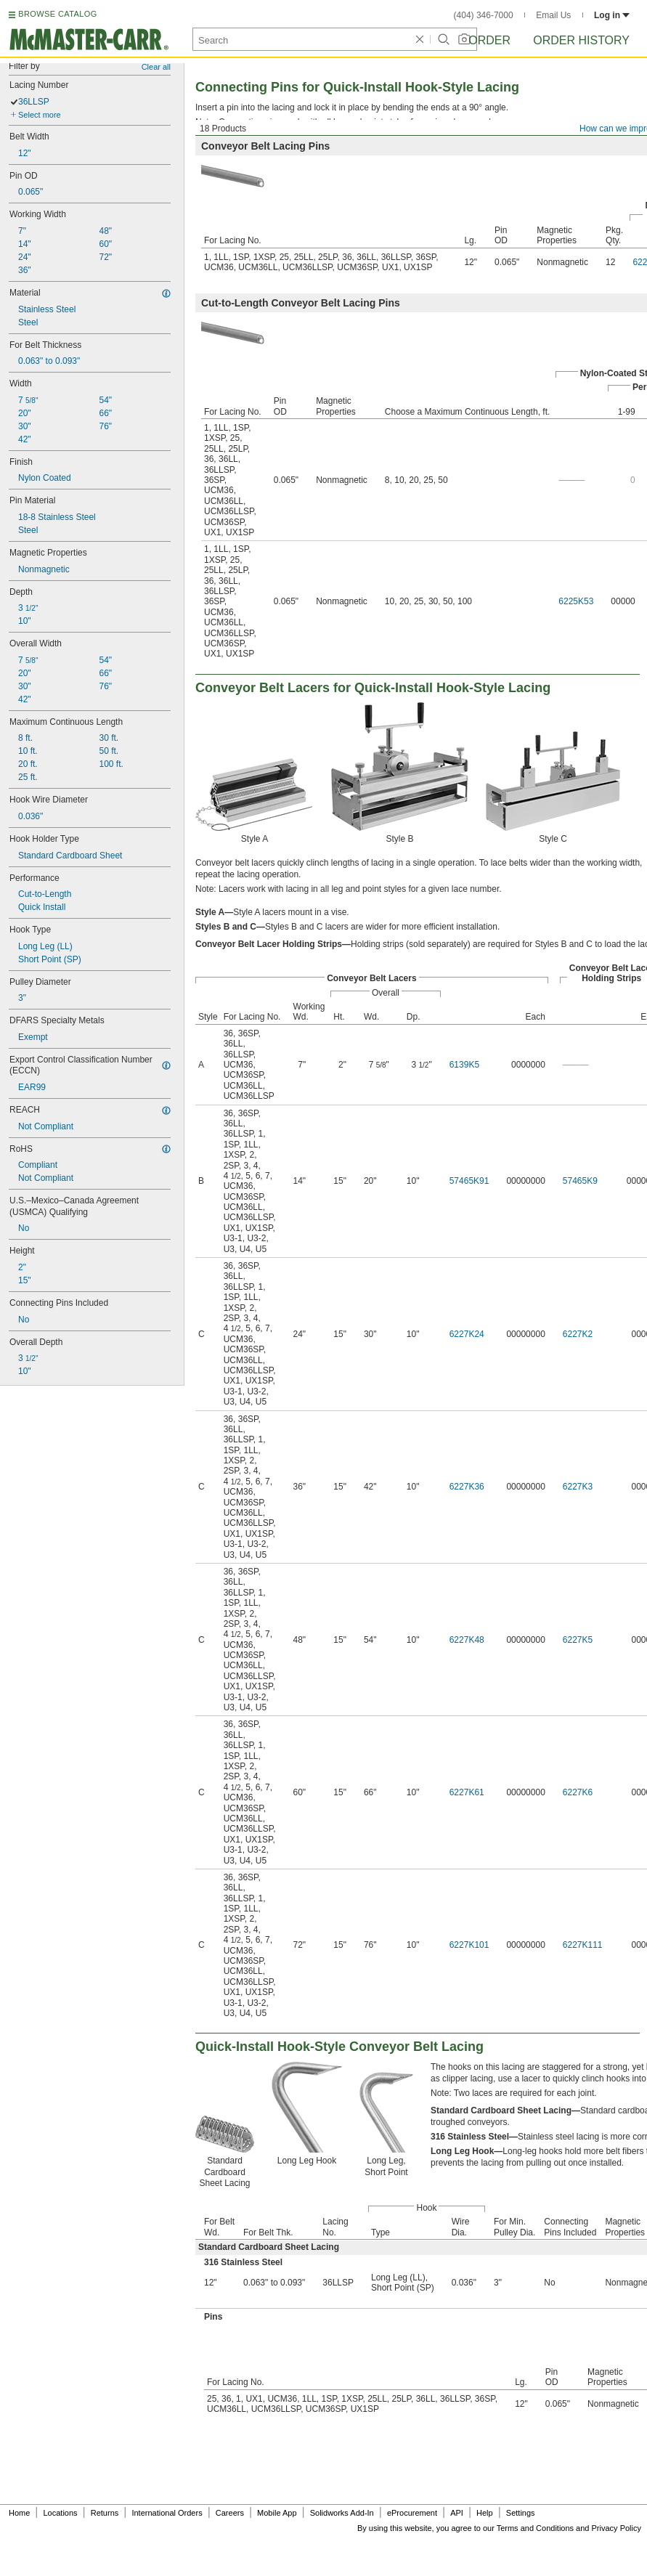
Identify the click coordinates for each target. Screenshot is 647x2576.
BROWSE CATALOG (57, 13)
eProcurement (412, 2512)
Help (484, 2512)
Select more (39, 114)
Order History (581, 40)
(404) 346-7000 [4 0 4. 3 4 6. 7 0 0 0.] (483, 15)
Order (489, 40)
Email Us (553, 15)
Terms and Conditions (535, 2528)
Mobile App (276, 2512)
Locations (61, 2512)
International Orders (166, 2512)
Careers (230, 2512)
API (456, 2512)
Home (19, 2512)
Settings (520, 2512)
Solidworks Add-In (342, 2512)
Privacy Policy (616, 2528)
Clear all (156, 66)
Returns (105, 2512)
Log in (612, 15)
